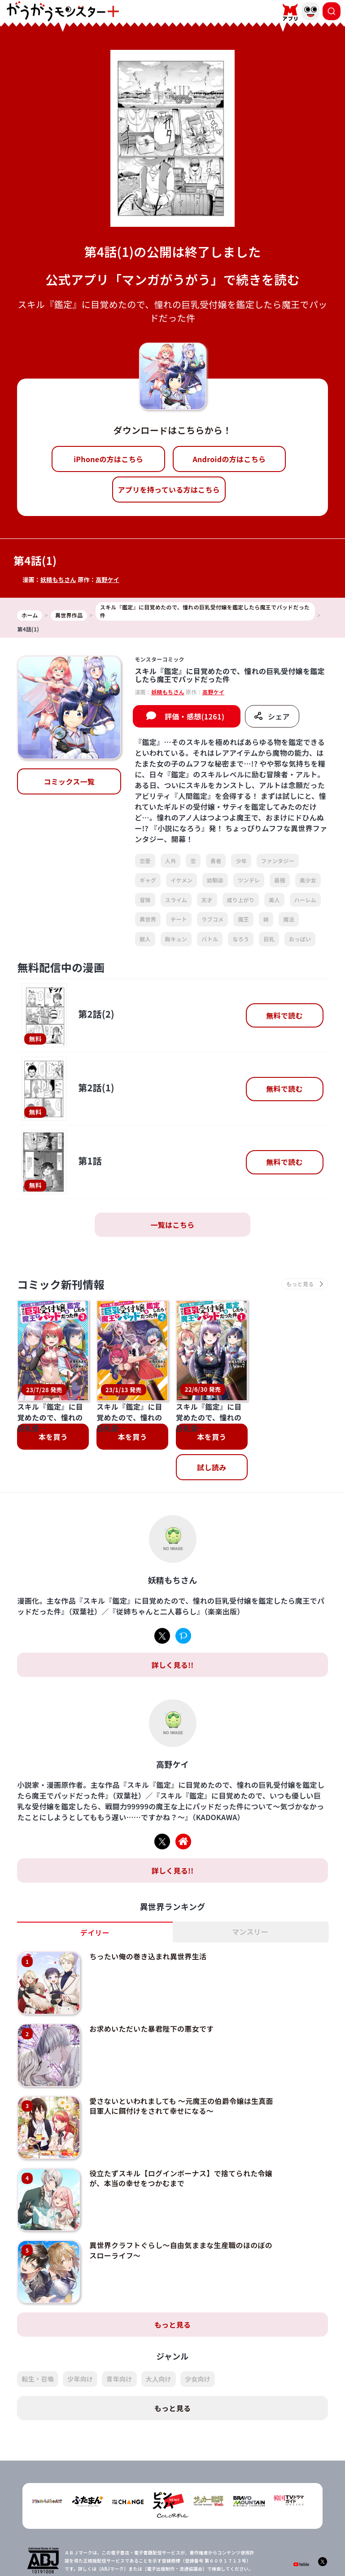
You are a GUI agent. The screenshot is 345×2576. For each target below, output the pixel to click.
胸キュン (176, 939)
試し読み (211, 1410)
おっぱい (300, 939)
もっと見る (172, 2267)
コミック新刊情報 (61, 1284)
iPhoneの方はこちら (108, 459)
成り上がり (241, 900)
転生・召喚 (38, 2321)
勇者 (216, 861)
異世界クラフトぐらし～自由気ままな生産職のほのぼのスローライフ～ (180, 2193)
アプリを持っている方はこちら (169, 489)
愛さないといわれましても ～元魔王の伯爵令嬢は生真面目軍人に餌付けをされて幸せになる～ (181, 2048)
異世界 (148, 919)
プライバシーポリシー (177, 2557)
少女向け (197, 2321)
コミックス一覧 (69, 781)
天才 (207, 900)
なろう (240, 939)
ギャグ (148, 880)
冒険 (145, 900)
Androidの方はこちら (229, 459)
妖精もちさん (58, 579)
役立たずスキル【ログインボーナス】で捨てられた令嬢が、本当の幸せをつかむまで (180, 2121)
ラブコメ (212, 919)
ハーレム (305, 900)
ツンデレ (249, 880)
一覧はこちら (173, 1224)
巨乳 (269, 939)
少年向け (80, 2321)
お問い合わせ (232, 2557)
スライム (176, 900)
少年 (241, 861)
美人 (274, 900)
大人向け (158, 2321)
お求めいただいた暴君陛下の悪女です (151, 1971)
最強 (279, 880)
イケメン (181, 880)
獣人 (145, 939)
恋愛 (145, 861)
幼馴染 (215, 880)
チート (178, 919)
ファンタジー (277, 861)
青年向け (119, 2321)
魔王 (243, 919)
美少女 (308, 880)
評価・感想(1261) (194, 716)
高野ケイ (107, 579)
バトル (209, 939)
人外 (170, 861)
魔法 (288, 919)
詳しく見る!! (172, 1608)
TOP (101, 2557)
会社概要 (129, 2557)
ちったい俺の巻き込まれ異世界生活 (147, 1899)
